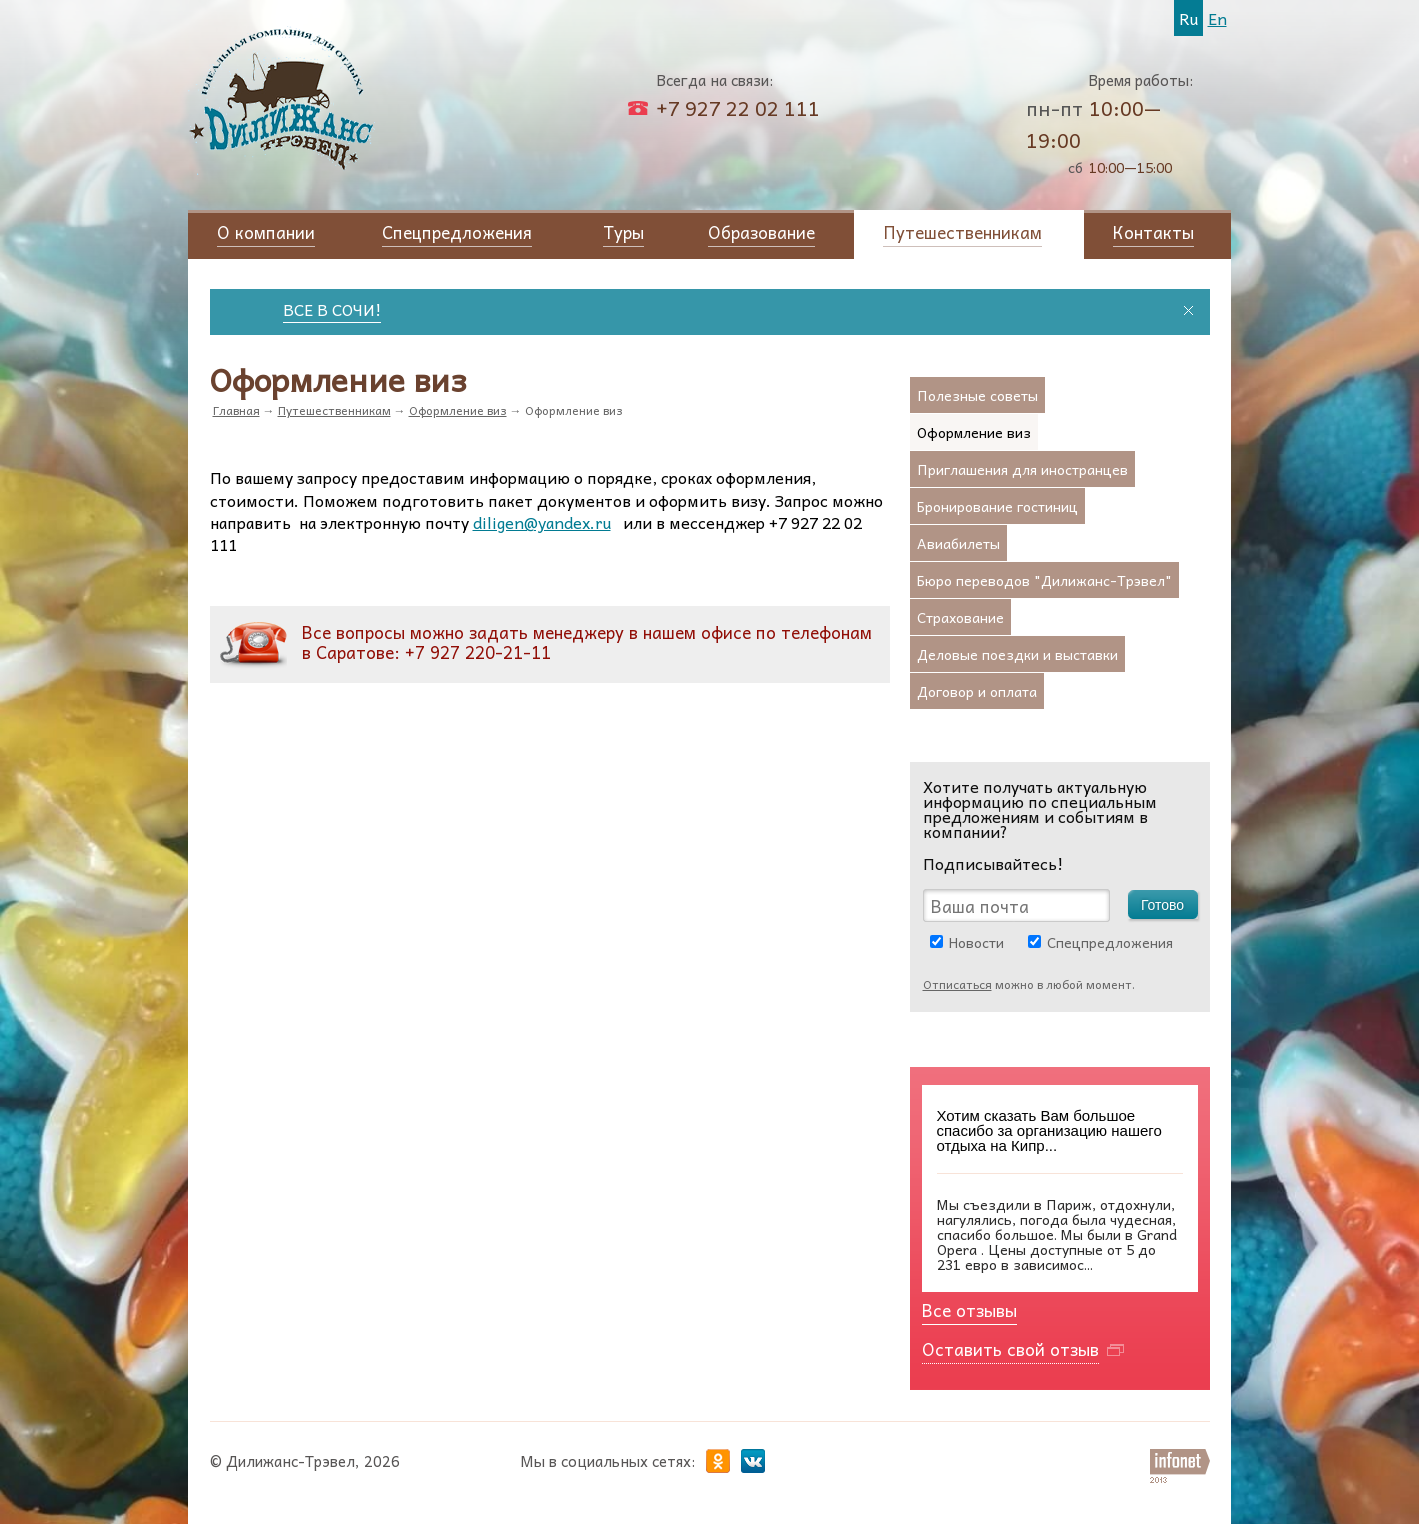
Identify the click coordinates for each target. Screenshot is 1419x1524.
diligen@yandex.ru (542, 522)
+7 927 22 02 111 (738, 108)
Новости (976, 942)
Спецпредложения (1110, 942)
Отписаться (957, 984)
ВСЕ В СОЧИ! (344, 309)
